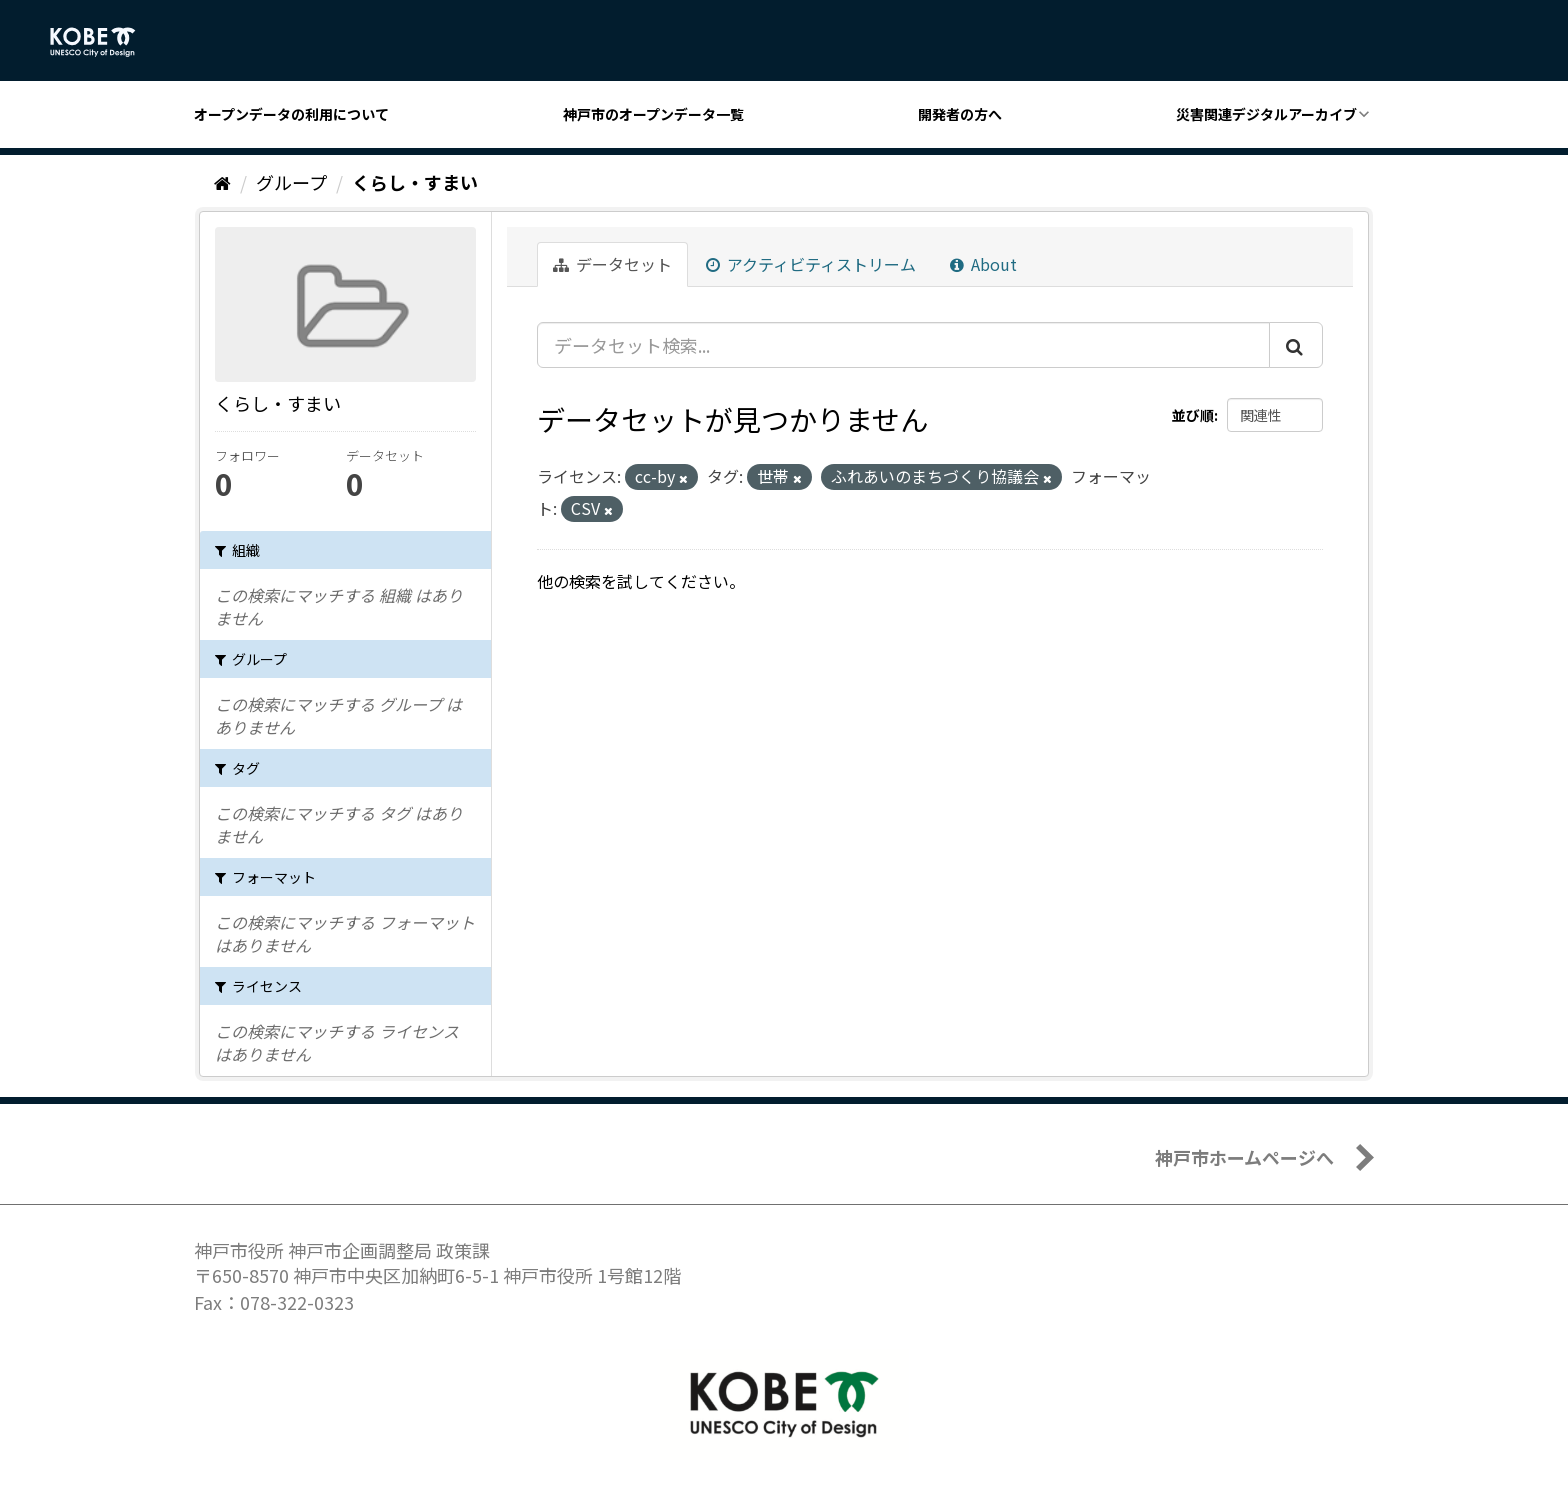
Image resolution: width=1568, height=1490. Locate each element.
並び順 (1193, 415)
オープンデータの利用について (291, 114)
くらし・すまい (415, 182)
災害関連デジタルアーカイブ (1266, 114)
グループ (291, 182)
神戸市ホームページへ (1244, 1157)
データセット (612, 264)
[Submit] (1296, 345)
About (983, 264)
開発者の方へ (960, 114)
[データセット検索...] (903, 345)
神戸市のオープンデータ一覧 (653, 114)
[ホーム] (222, 182)
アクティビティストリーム (811, 264)
